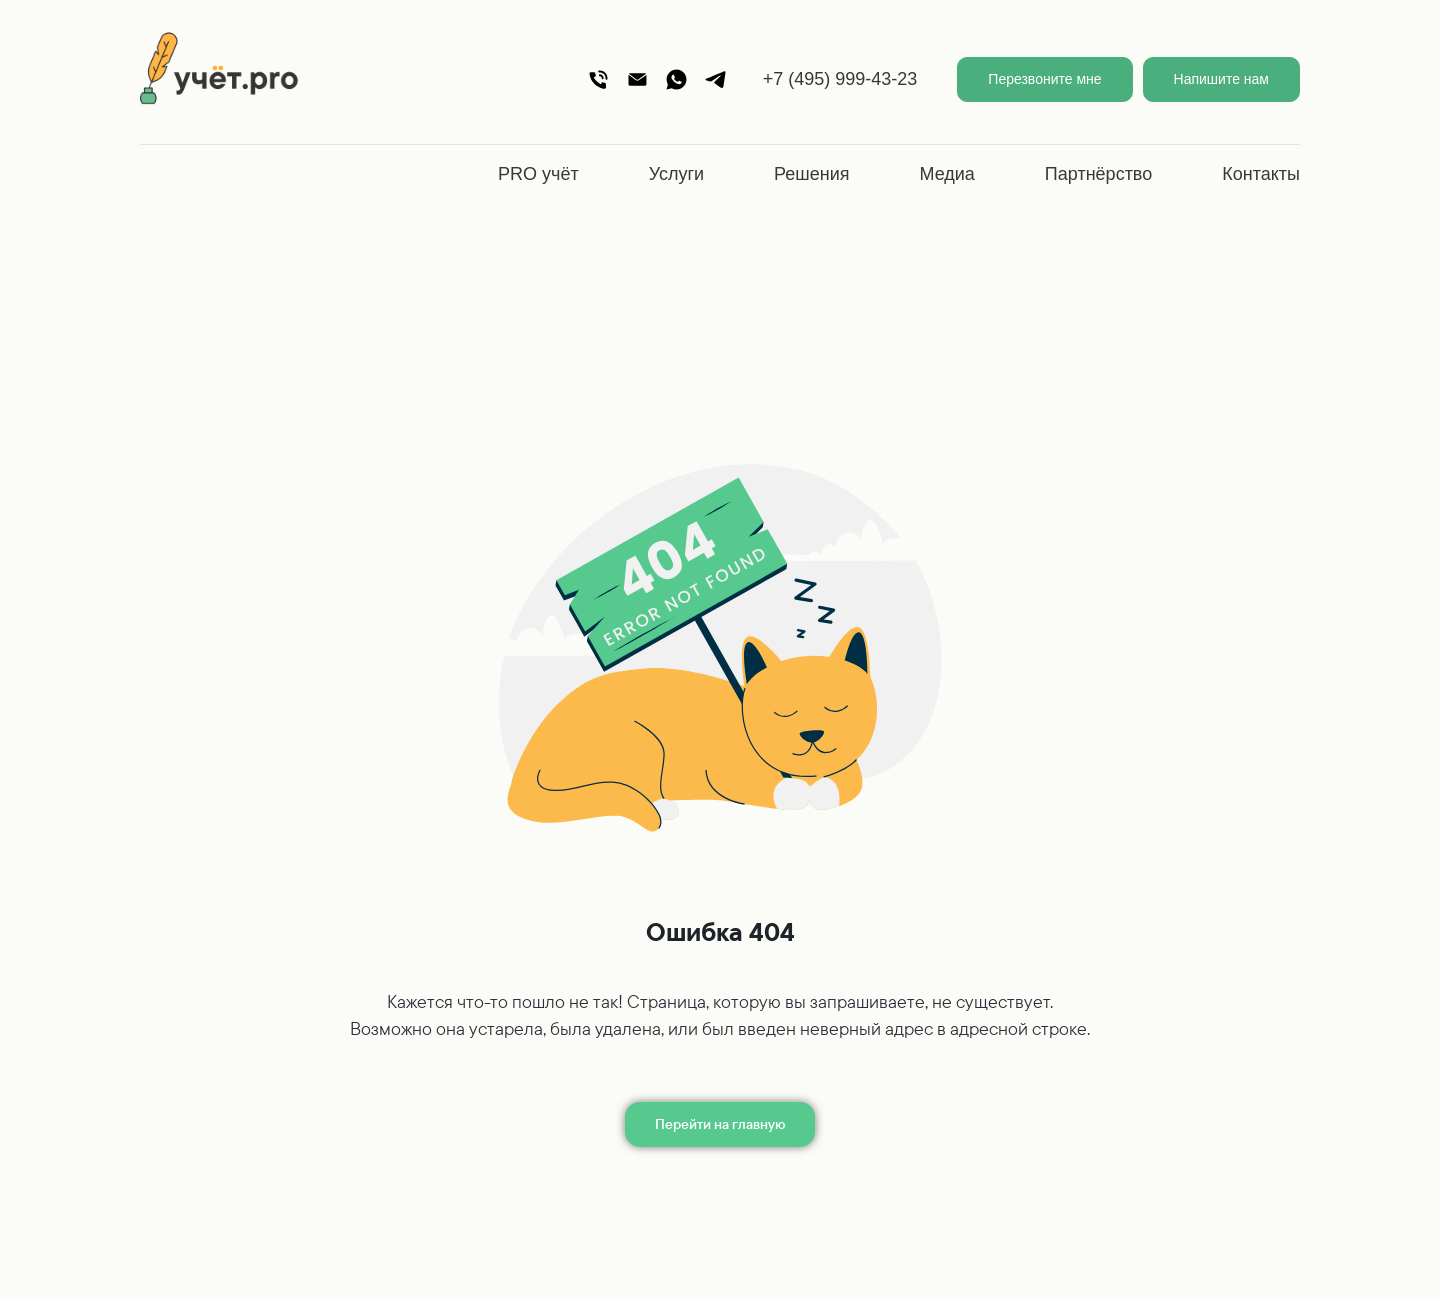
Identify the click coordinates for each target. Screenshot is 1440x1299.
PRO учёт (538, 174)
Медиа (946, 174)
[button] (1044, 79)
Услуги (676, 174)
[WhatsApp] (676, 79)
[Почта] (637, 79)
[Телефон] (598, 79)
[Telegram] (715, 79)
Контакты (1261, 174)
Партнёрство (1098, 174)
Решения (811, 174)
